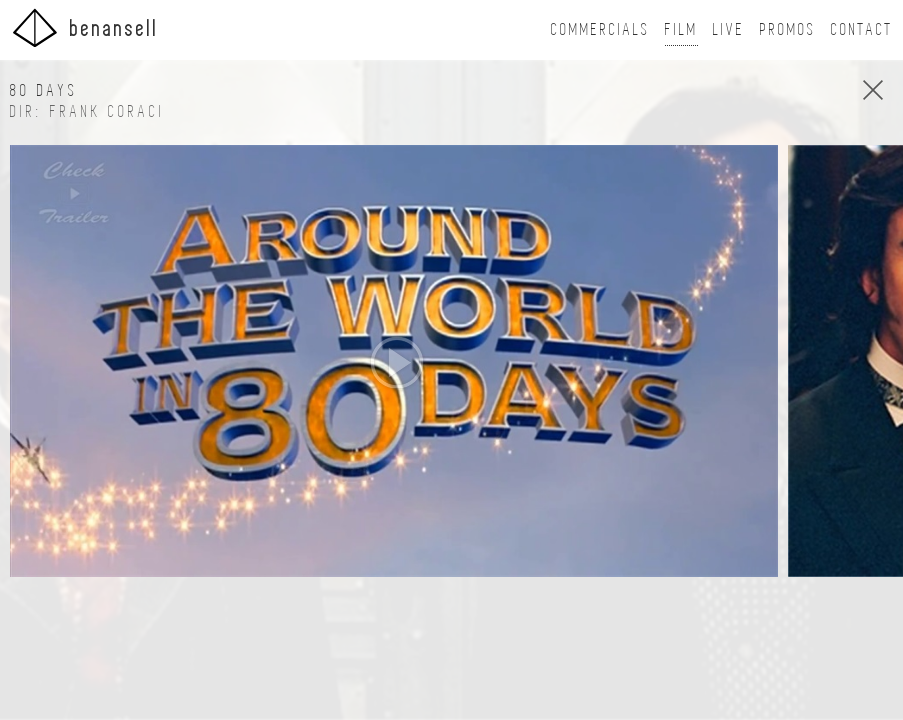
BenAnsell (84, 27)
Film (681, 30)
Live (729, 30)
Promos (788, 30)
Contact (862, 30)
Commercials (600, 30)
